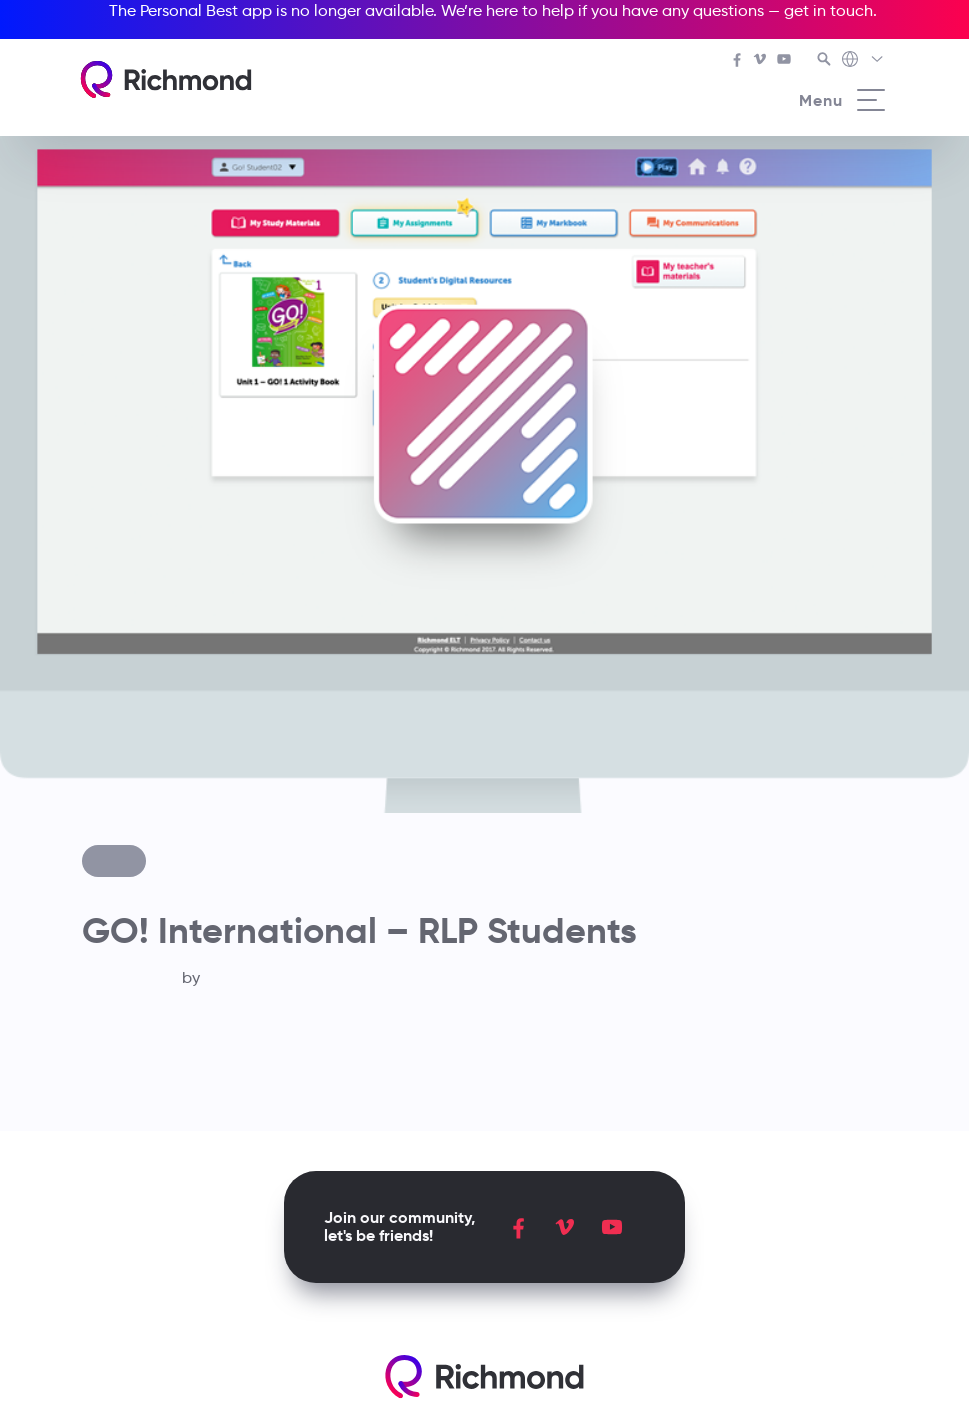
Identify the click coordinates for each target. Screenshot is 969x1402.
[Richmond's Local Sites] (863, 61)
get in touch (828, 10)
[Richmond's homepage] (166, 79)
